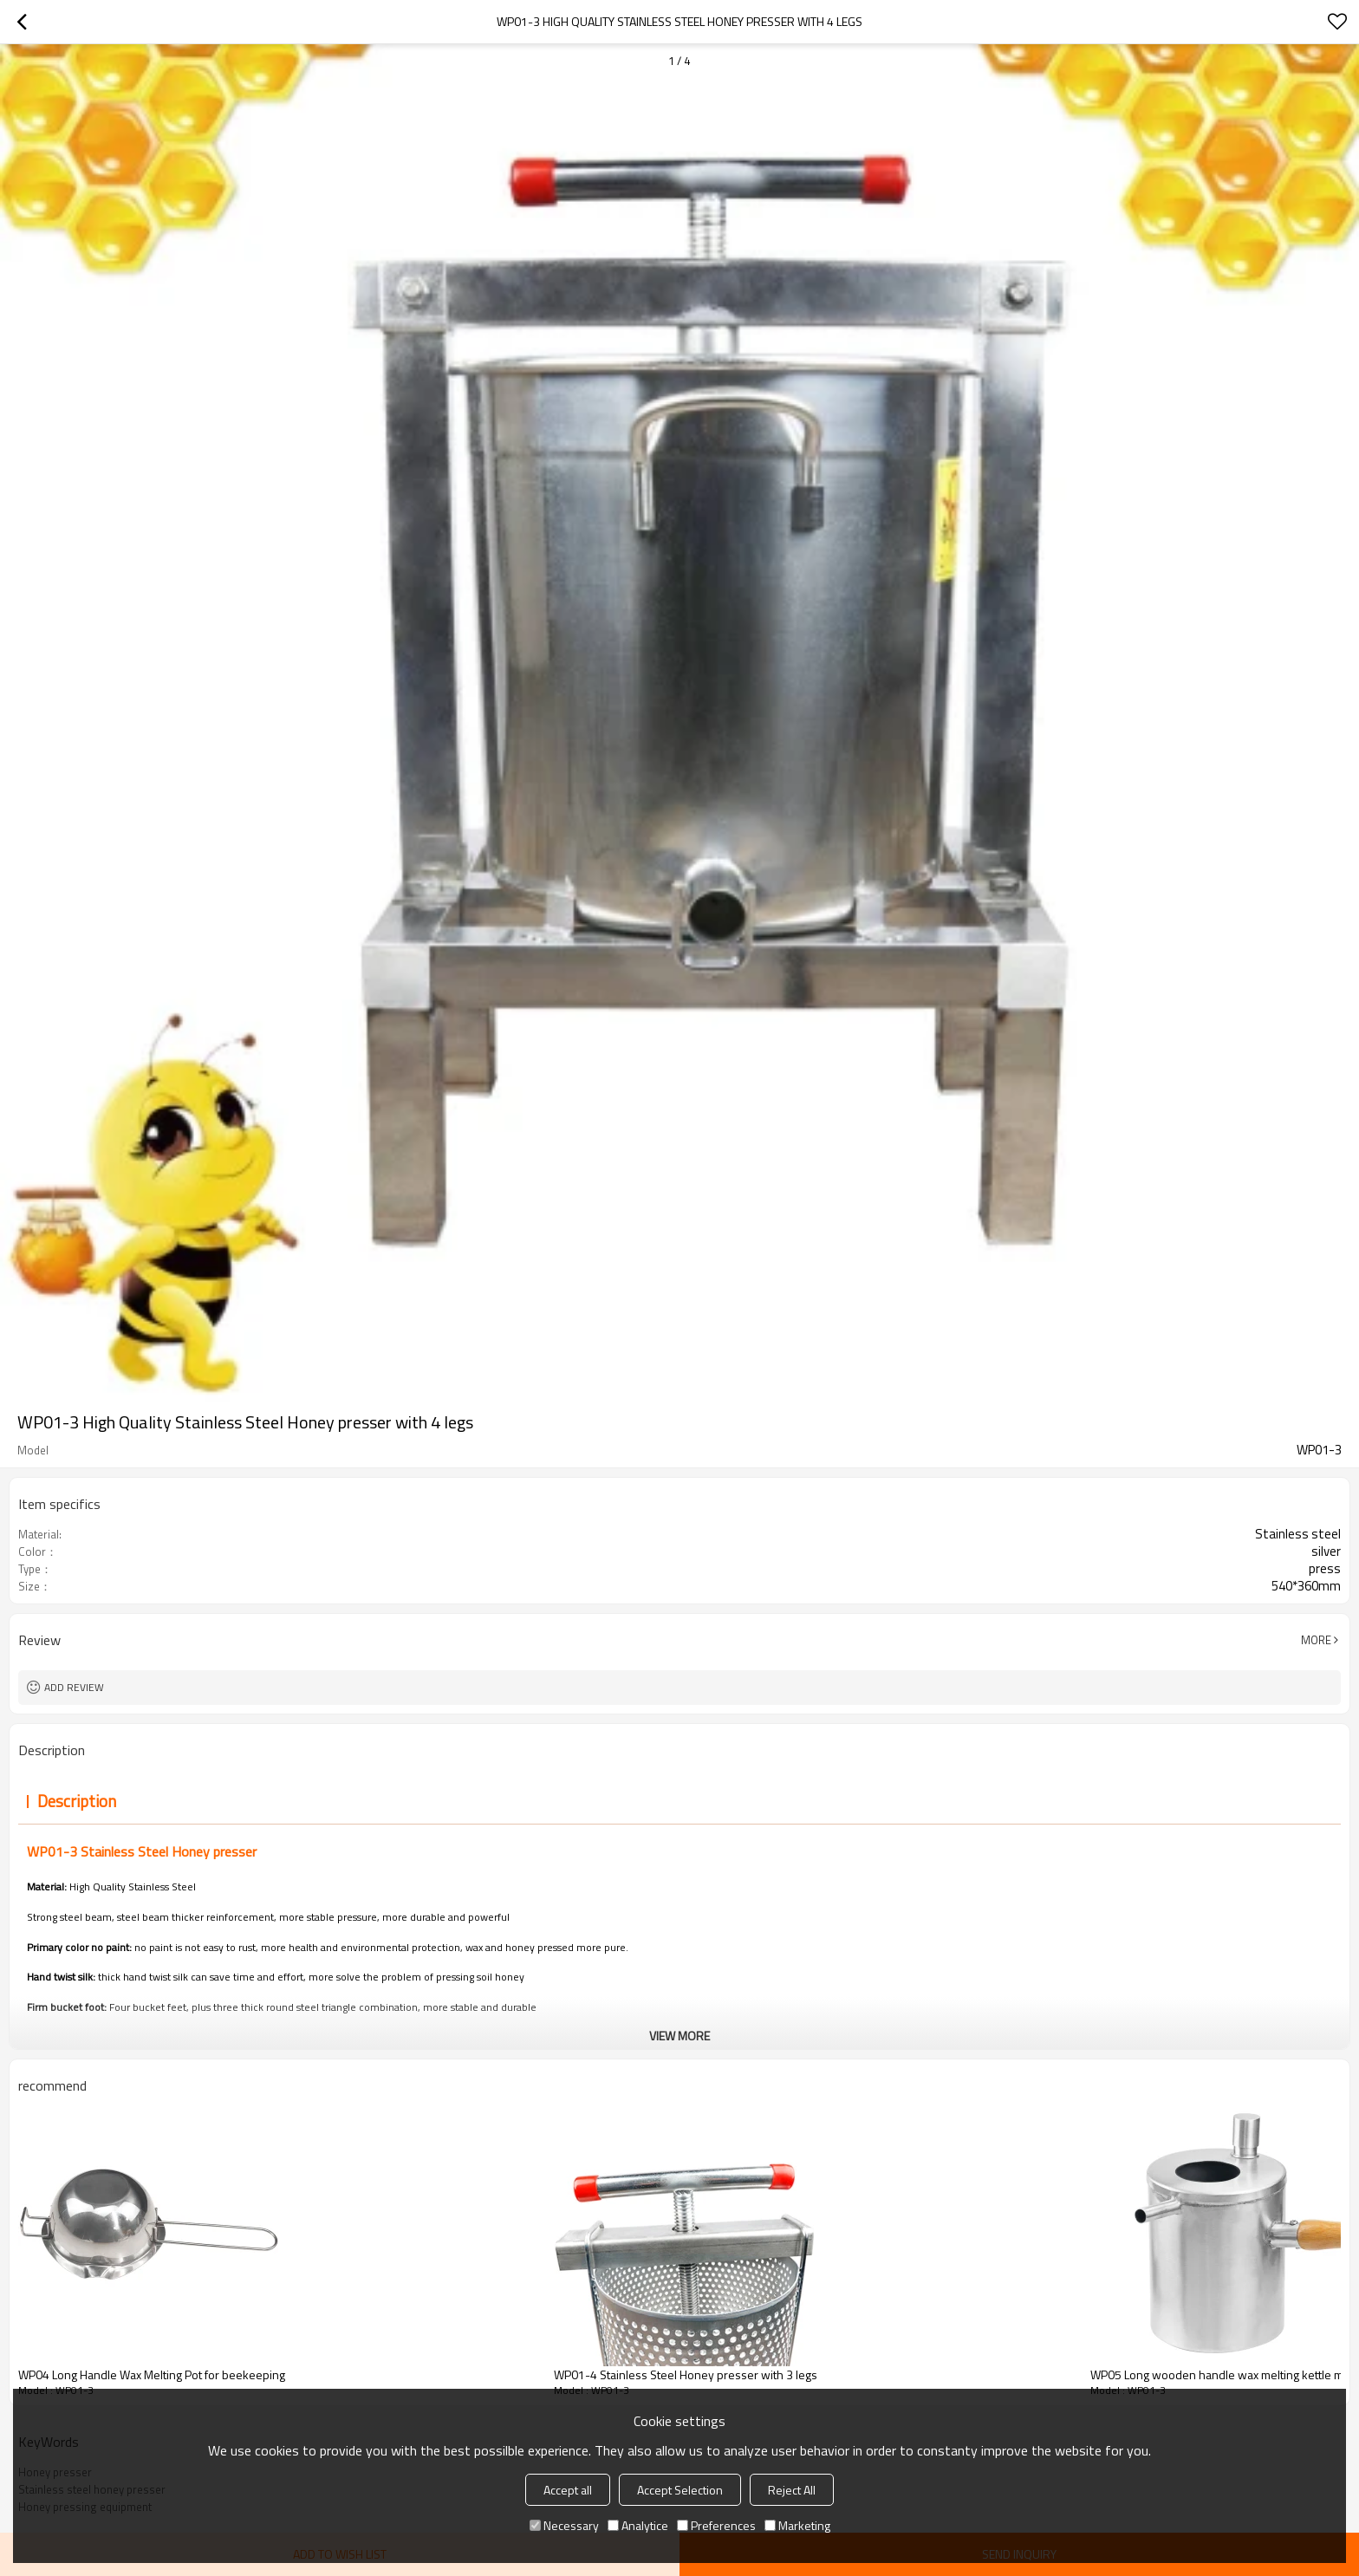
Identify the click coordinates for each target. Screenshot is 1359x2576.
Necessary (564, 2525)
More (1316, 1640)
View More (679, 2035)
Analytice (638, 2525)
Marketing (797, 2525)
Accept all (567, 2490)
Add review (74, 1687)
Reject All (792, 2490)
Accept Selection (680, 2490)
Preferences (716, 2525)
